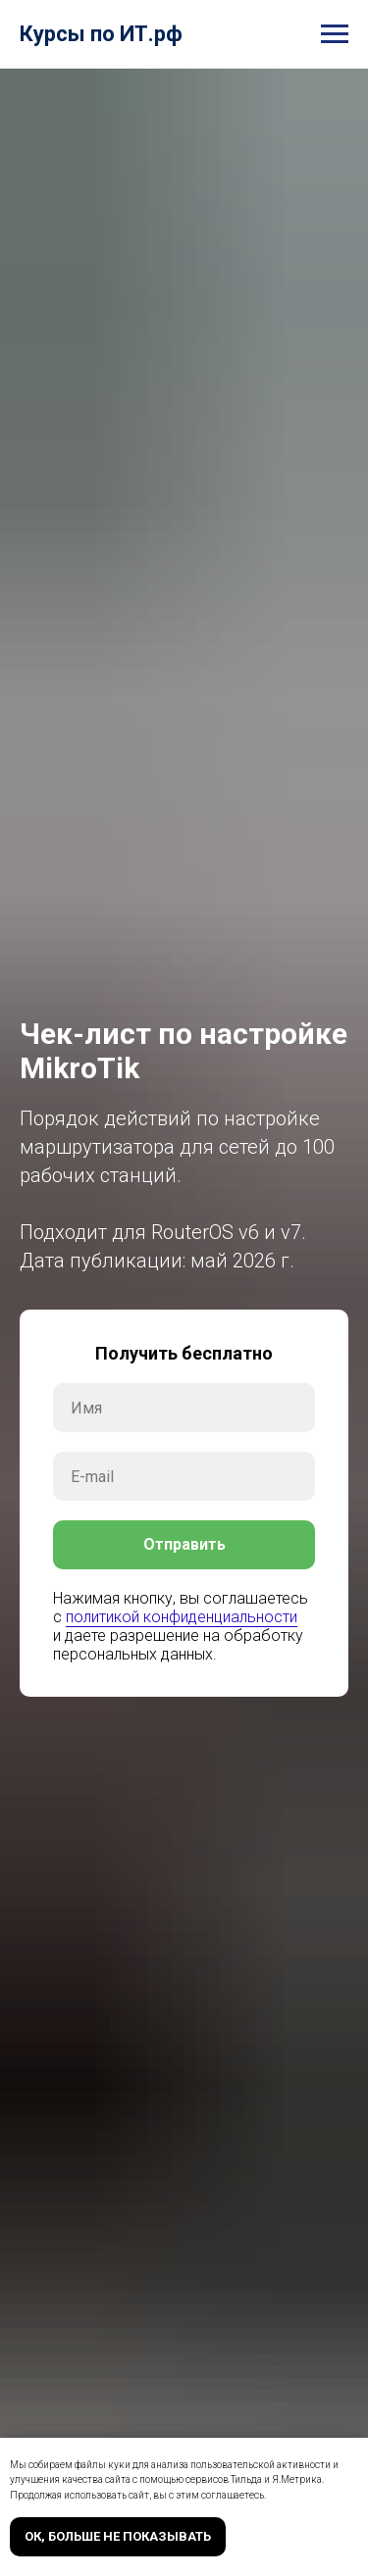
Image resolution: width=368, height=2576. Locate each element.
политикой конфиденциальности (181, 1617)
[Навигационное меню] (334, 34)
